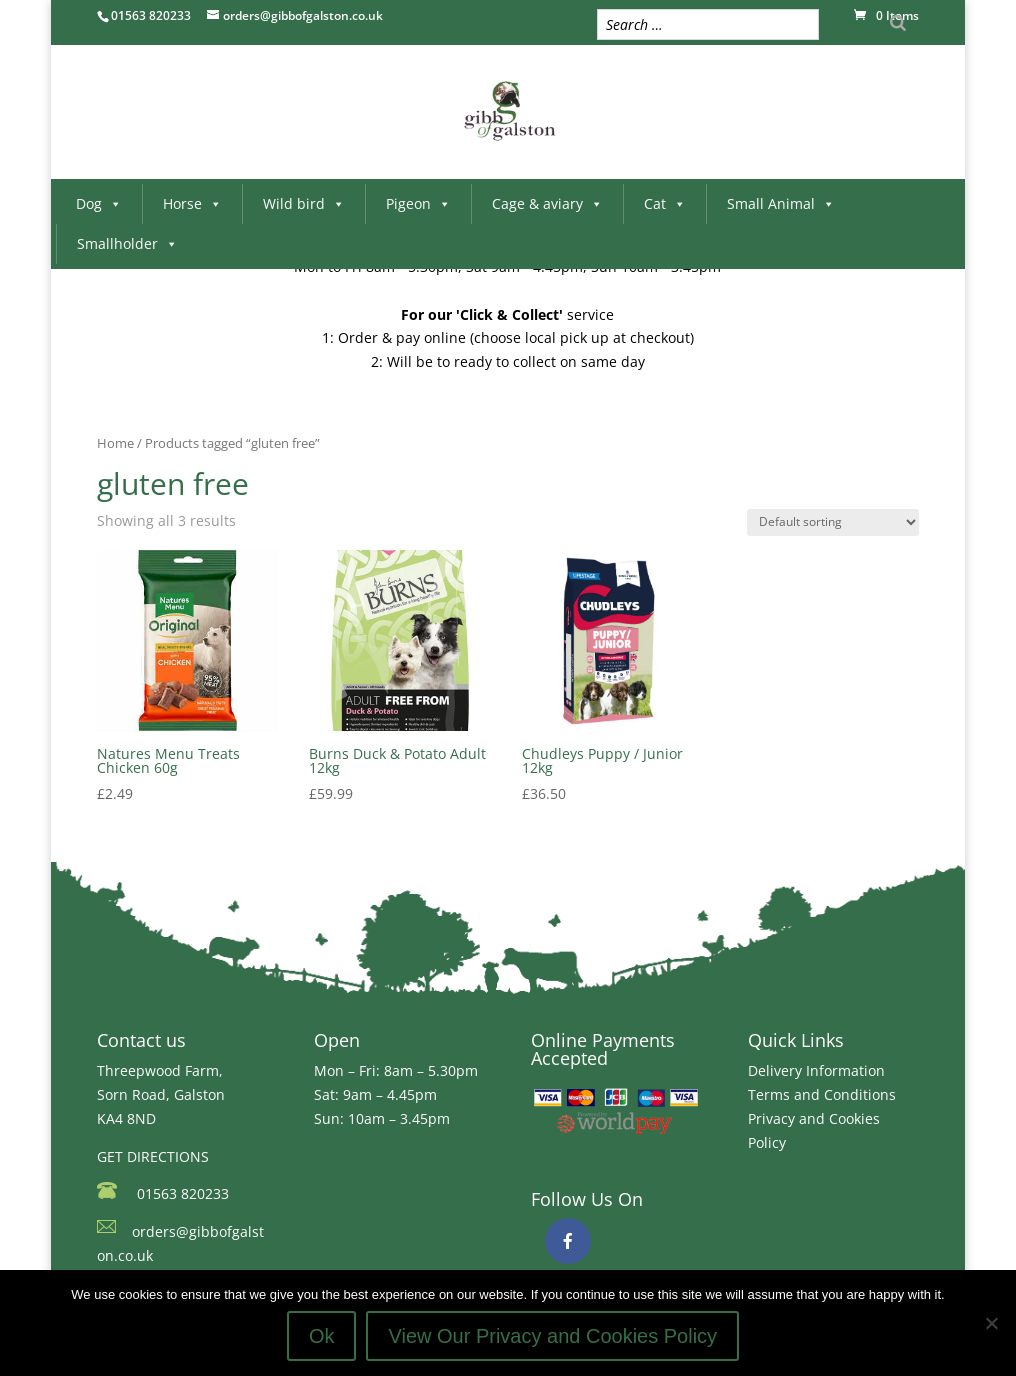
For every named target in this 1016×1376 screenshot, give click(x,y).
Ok (322, 1336)
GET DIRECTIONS (153, 1156)
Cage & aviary (547, 203)
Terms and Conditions (822, 1094)
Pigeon (418, 203)
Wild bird (304, 203)
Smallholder (127, 243)
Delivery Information (816, 1070)
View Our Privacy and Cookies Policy (552, 1336)
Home (115, 443)
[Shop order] (833, 522)
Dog (99, 203)
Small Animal (781, 203)
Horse (192, 203)
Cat (665, 203)
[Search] (898, 22)
